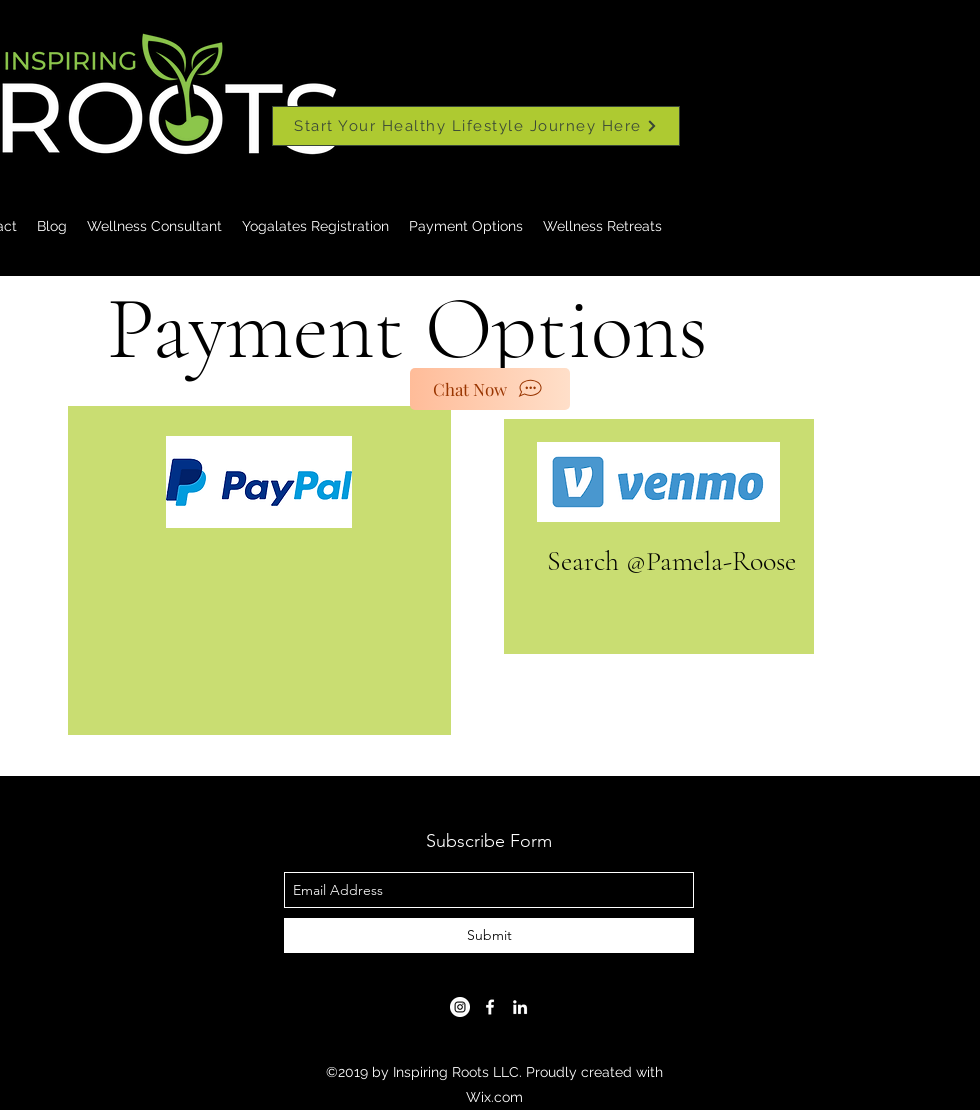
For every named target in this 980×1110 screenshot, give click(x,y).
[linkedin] (520, 1007)
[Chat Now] (490, 389)
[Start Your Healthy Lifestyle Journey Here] (476, 126)
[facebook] (490, 1007)
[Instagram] (460, 1007)
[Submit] (489, 935)
